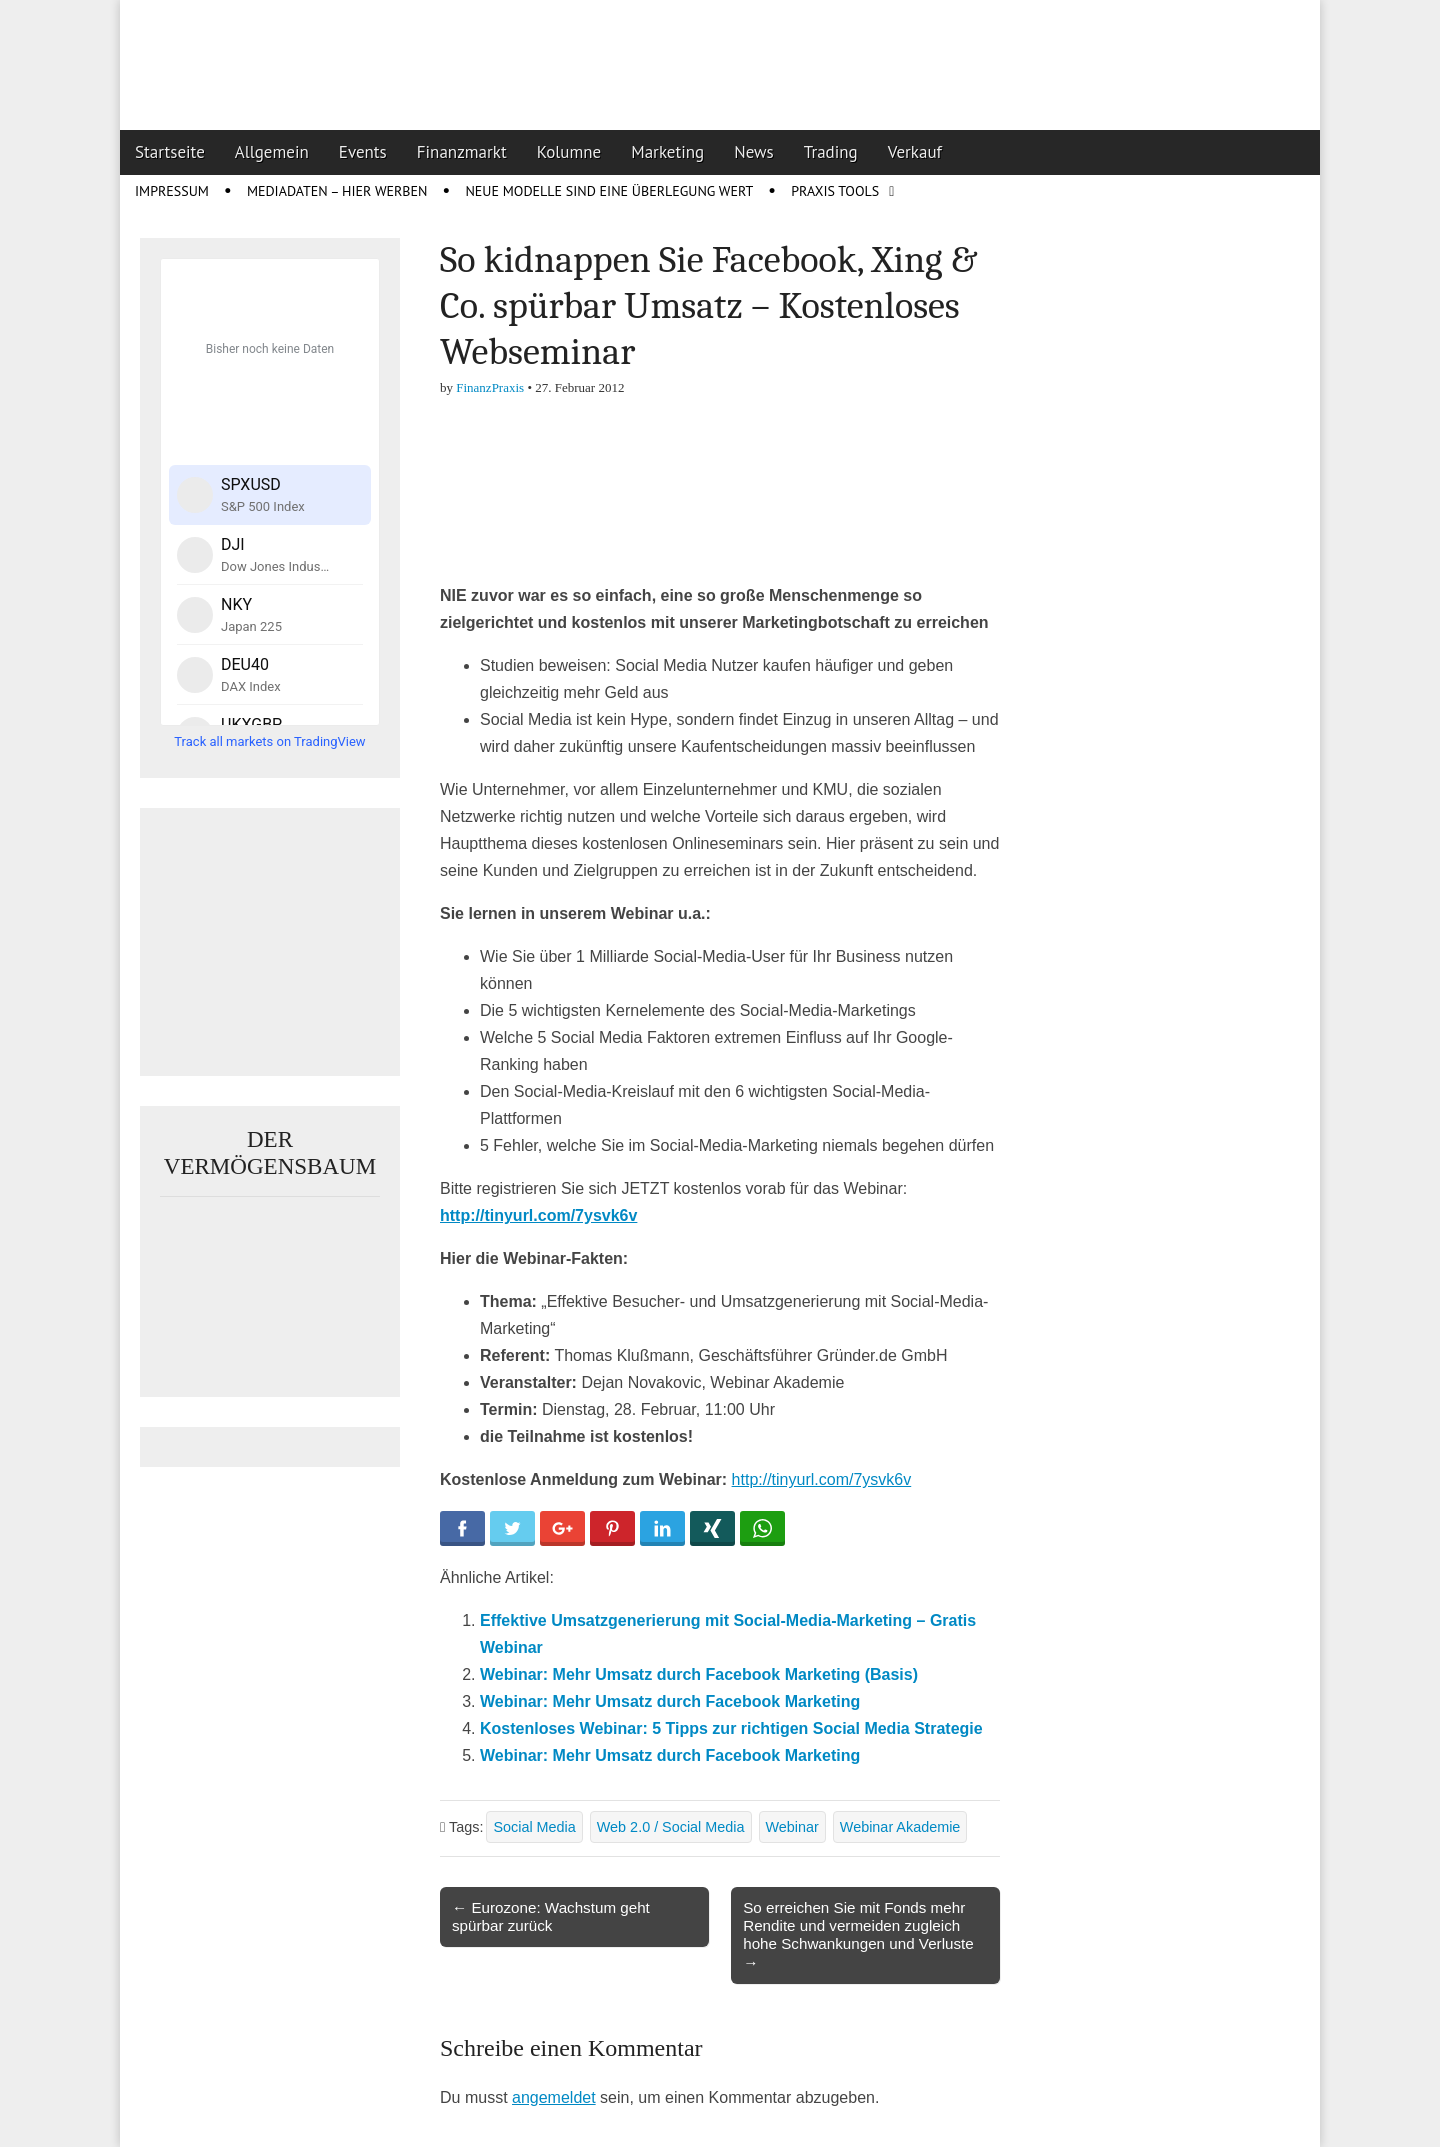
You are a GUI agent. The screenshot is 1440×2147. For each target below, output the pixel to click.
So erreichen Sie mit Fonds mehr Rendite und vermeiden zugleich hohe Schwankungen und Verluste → (858, 1935)
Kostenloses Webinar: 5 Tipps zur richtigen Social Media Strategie (731, 1728)
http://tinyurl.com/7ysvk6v (538, 1215)
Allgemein (272, 152)
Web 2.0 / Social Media (671, 1827)
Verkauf (915, 152)
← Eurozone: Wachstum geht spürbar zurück (551, 1916)
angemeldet (554, 2097)
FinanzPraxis (490, 387)
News (754, 152)
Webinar (792, 1827)
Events (363, 152)
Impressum (172, 191)
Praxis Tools (835, 191)
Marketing (667, 152)
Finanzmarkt (462, 152)
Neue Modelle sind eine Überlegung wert (609, 191)
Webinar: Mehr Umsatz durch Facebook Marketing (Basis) (699, 1674)
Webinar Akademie (900, 1827)
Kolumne (569, 152)
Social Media (534, 1827)
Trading (831, 152)
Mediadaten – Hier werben (337, 191)
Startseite (170, 152)
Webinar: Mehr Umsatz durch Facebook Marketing (670, 1701)
